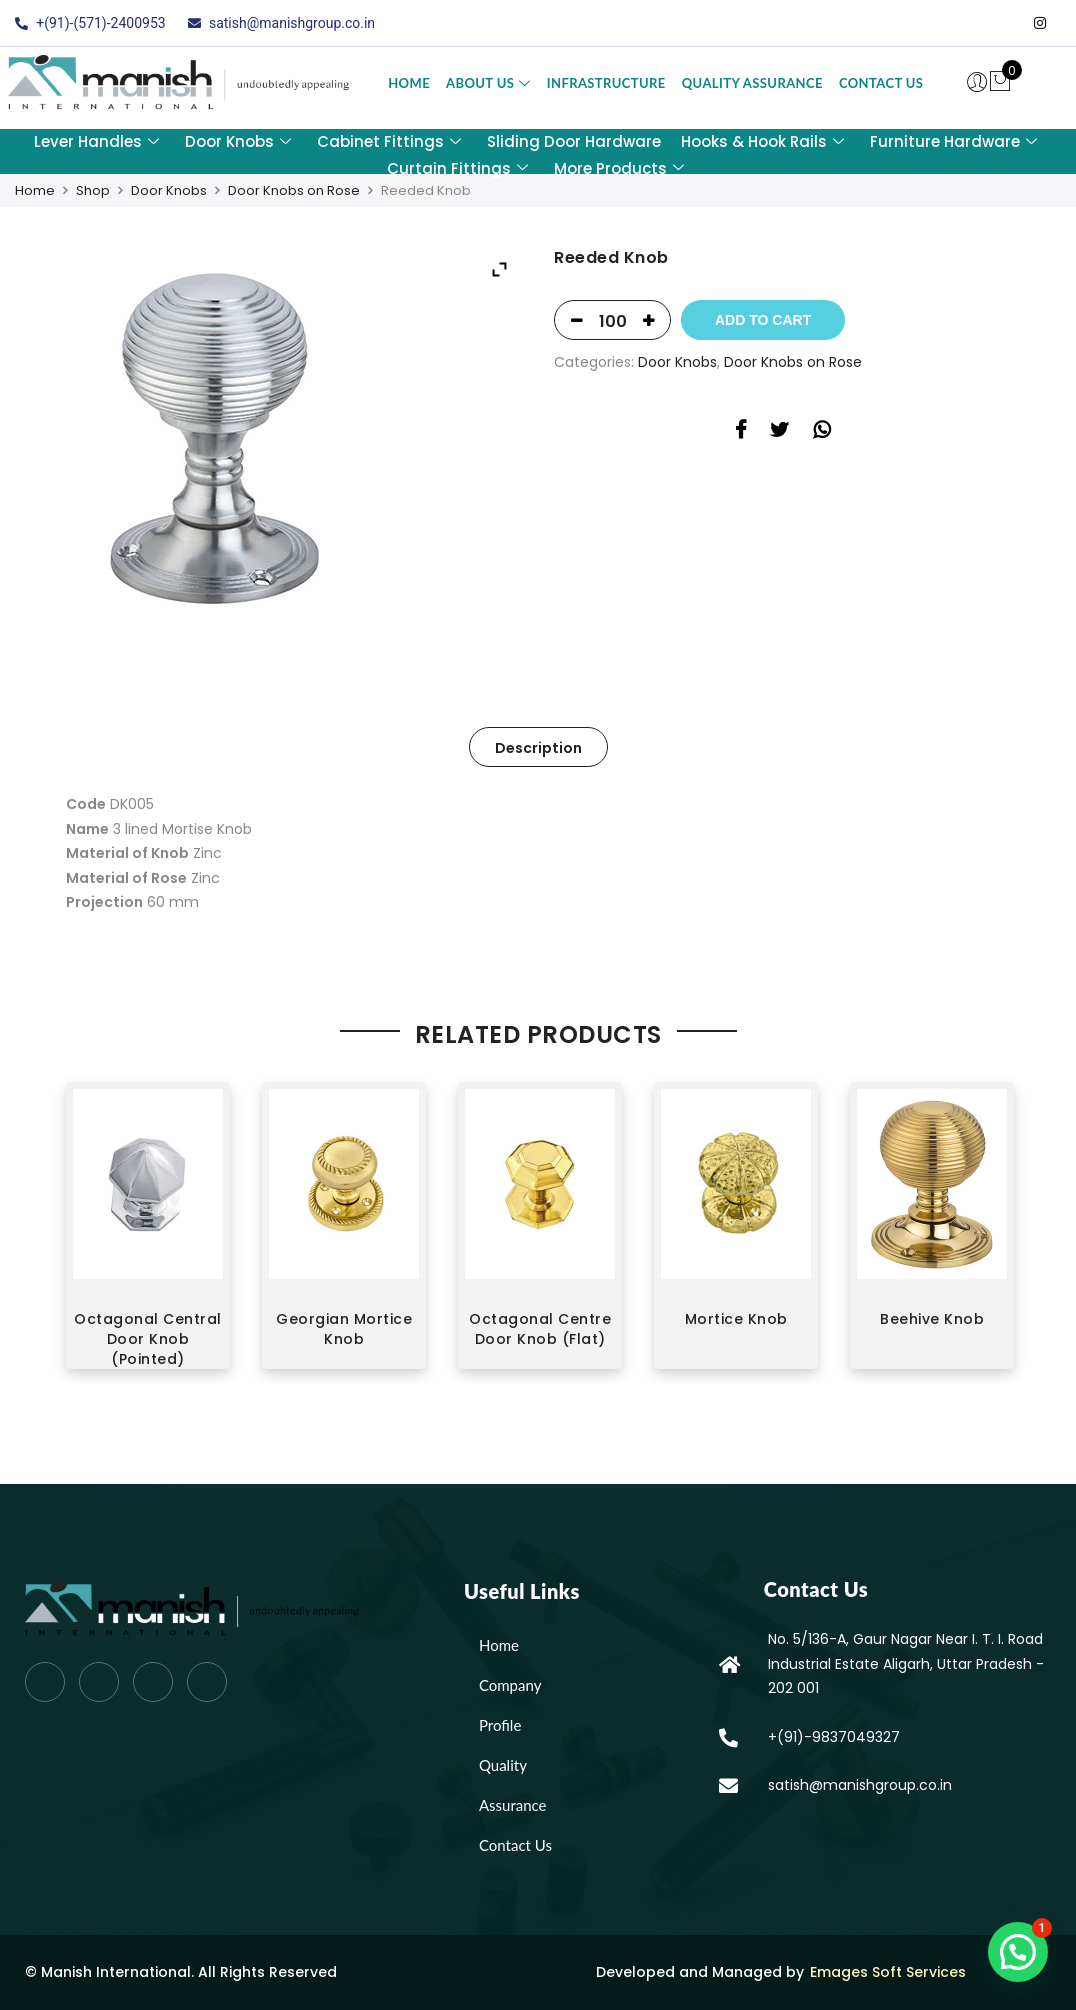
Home (409, 83)
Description (538, 748)
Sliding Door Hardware (574, 141)
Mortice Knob (736, 1319)
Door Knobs (238, 141)
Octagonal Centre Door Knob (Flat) (540, 1329)
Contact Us (881, 83)
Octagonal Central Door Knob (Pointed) (148, 1339)
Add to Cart (763, 320)
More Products (619, 168)
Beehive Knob (932, 1319)
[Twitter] (960, 23)
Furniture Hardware (953, 141)
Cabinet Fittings (389, 141)
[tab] (538, 747)
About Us (488, 83)
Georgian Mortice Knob (344, 1329)
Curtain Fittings (457, 168)
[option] (148, 1233)
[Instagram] (1040, 23)
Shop (93, 190)
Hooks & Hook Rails (762, 141)
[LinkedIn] (1000, 23)
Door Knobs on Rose (294, 190)
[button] (1018, 1952)
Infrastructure (606, 83)
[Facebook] (920, 23)
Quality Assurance (752, 83)
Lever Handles (96, 141)
